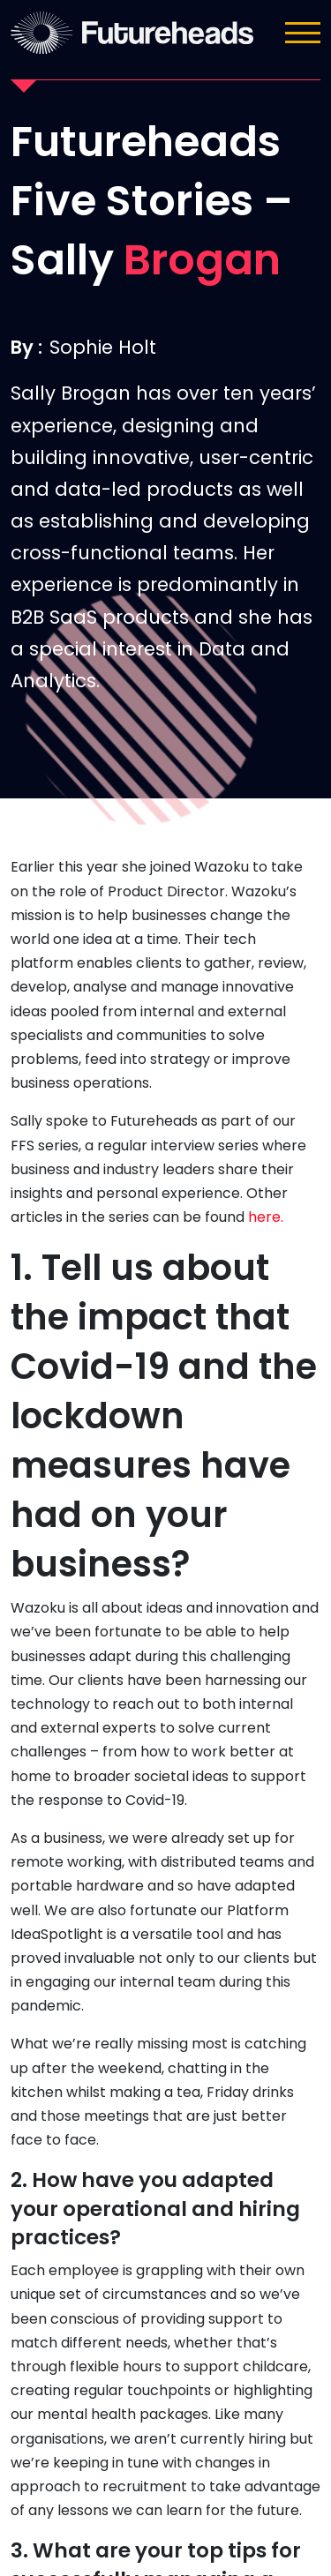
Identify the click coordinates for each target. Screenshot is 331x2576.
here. (265, 1217)
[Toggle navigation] (302, 32)
